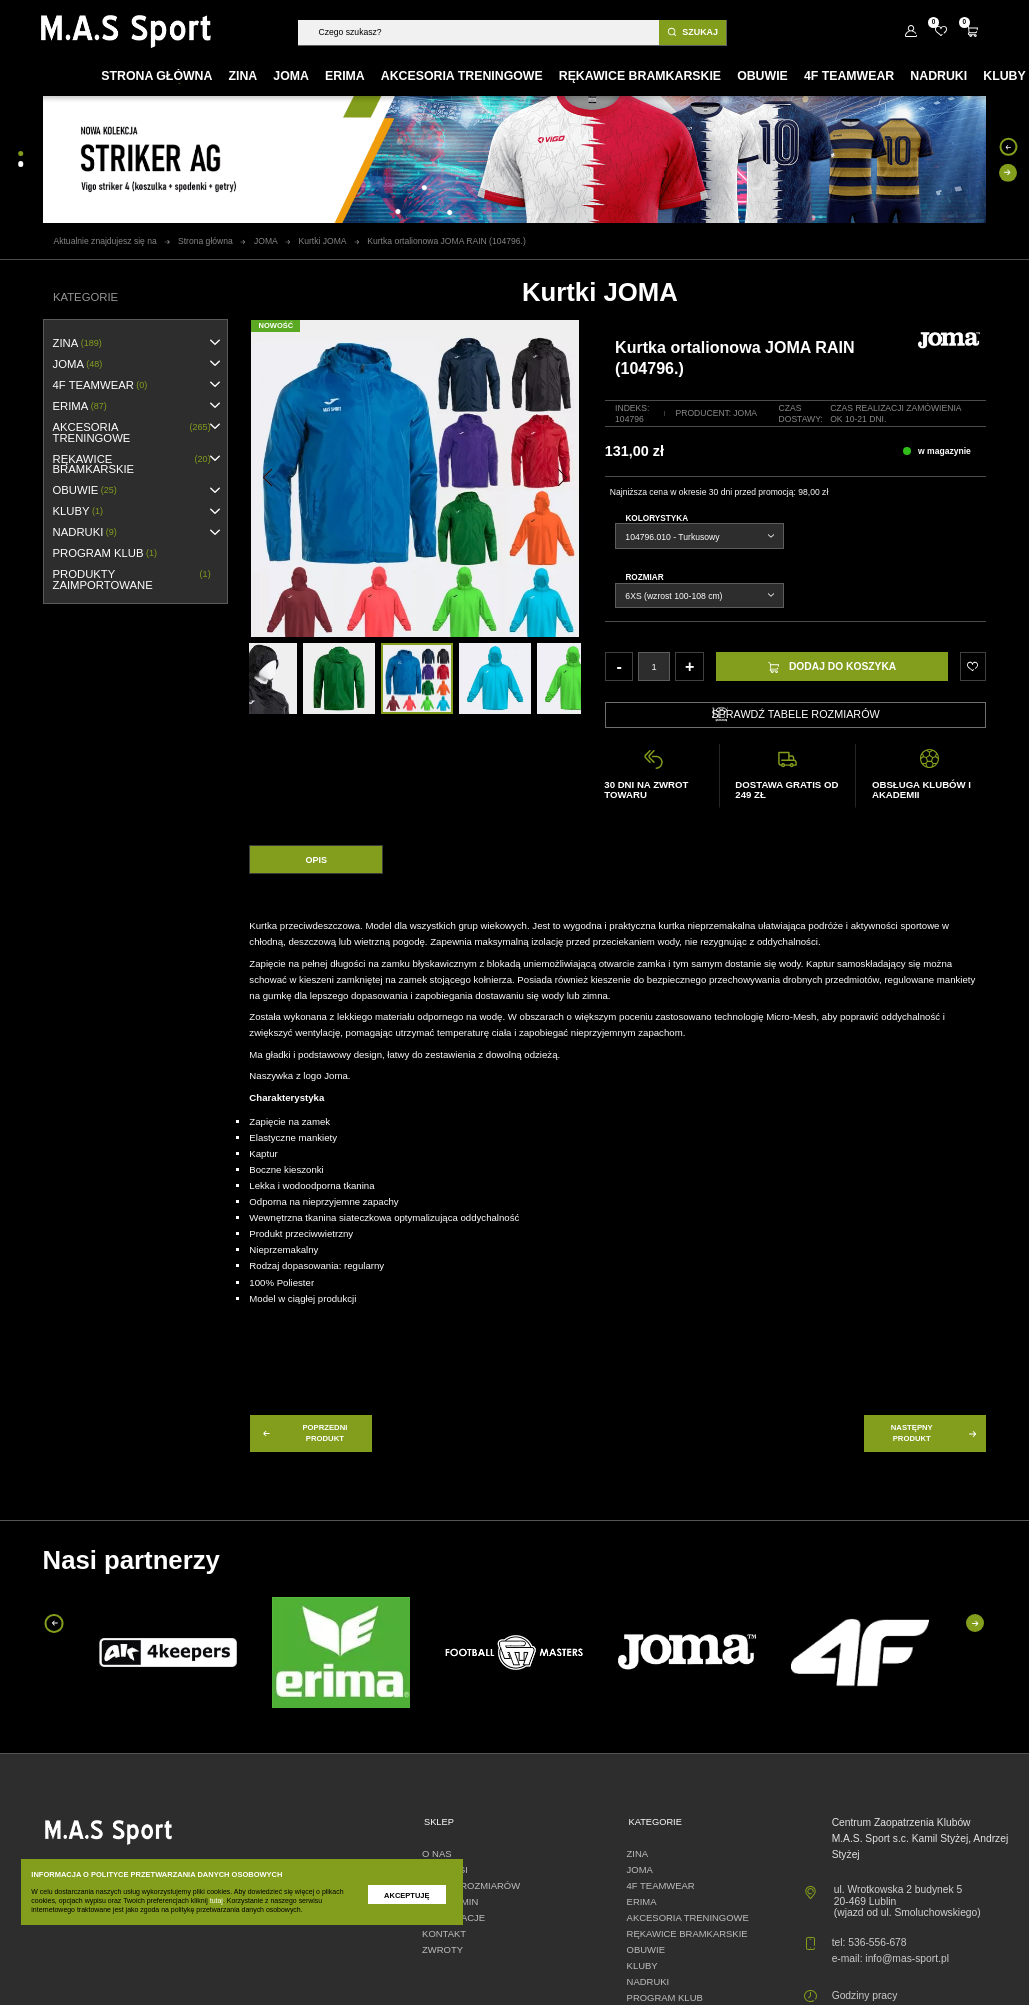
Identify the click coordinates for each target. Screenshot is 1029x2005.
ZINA (77, 343)
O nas (436, 1853)
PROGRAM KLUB (105, 553)
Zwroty (442, 1949)
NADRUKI (85, 532)
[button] (267, 477)
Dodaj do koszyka (832, 666)
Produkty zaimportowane (132, 579)
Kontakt (444, 1933)
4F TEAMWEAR (100, 385)
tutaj (216, 1900)
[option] (417, 679)
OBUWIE (85, 490)
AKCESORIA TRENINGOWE (132, 432)
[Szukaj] (478, 32)
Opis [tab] (317, 860)
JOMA (78, 364)
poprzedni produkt (304, 1433)
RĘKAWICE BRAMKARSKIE (132, 464)
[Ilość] (654, 666)
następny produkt (935, 1433)
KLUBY (78, 511)
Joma (745, 413)
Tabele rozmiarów (471, 1885)
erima (80, 406)
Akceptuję (406, 1895)
